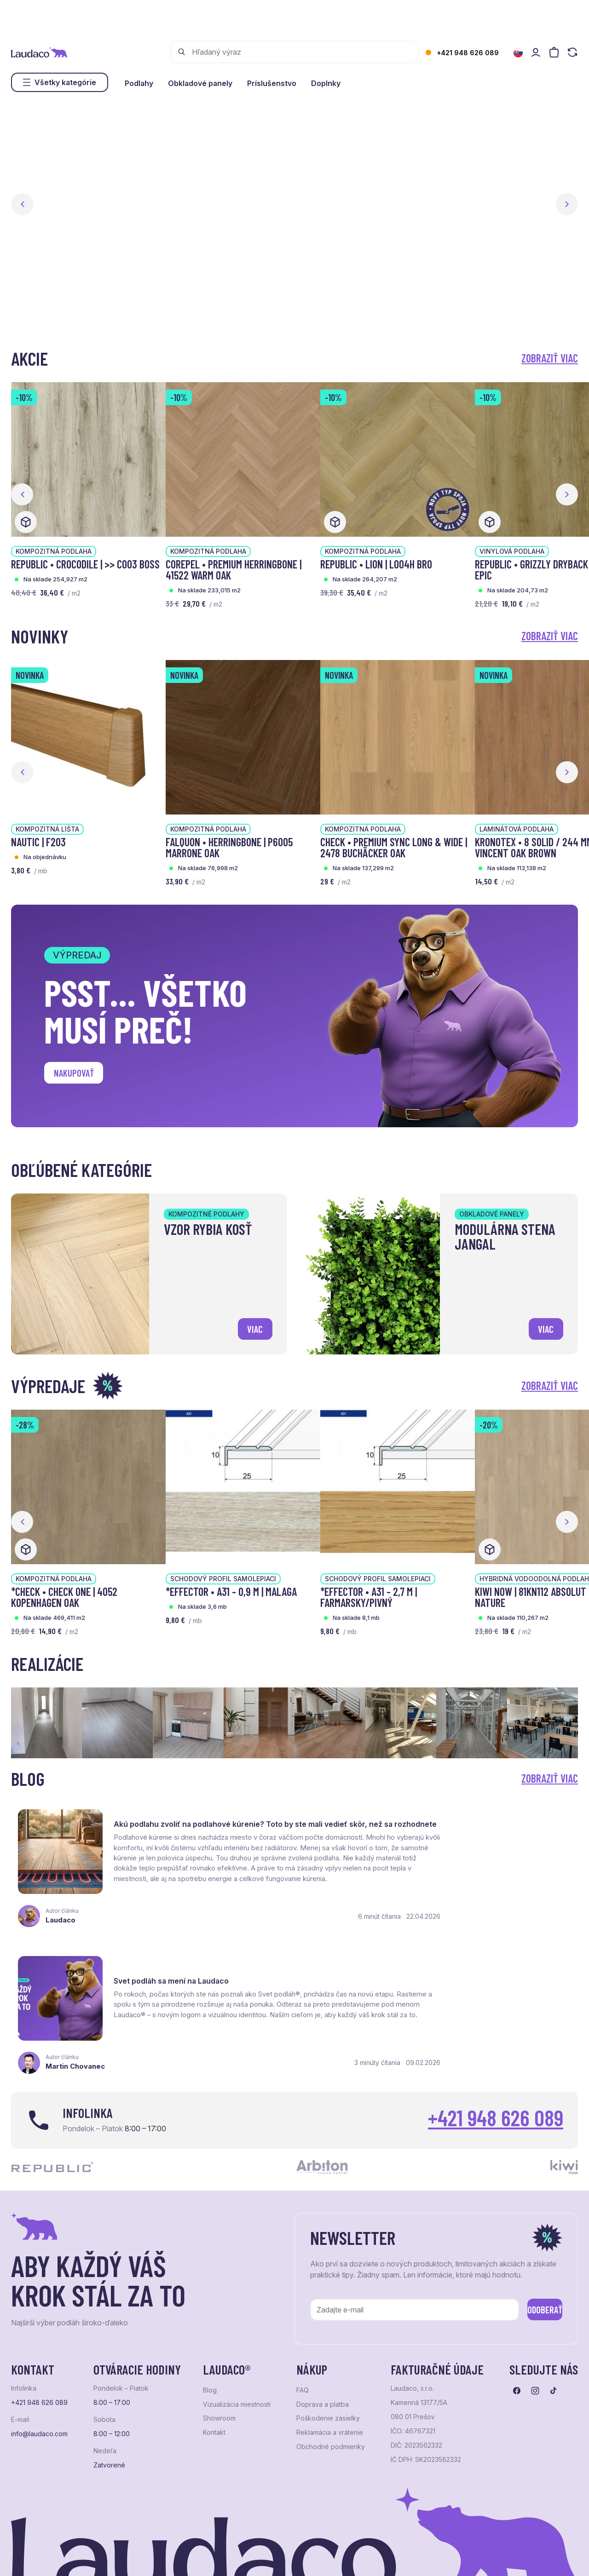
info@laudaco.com (39, 2367)
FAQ (302, 2323)
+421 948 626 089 (468, 53)
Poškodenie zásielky (328, 2352)
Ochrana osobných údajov (46, 2556)
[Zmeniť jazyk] (518, 52)
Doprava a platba (322, 2338)
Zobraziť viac (549, 358)
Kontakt (214, 2366)
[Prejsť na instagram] (535, 2324)
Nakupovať (77, 1074)
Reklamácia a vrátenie (329, 2366)
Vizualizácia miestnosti (237, 2338)
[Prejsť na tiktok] (553, 2324)
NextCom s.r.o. (235, 2556)
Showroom (219, 2352)
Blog (210, 2323)
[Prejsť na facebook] (516, 2324)
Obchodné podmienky (330, 2380)
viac (252, 1326)
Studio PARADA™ (347, 2556)
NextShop (113, 2556)
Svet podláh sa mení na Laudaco (466, 1818)
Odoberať (533, 2241)
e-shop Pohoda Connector (169, 2556)
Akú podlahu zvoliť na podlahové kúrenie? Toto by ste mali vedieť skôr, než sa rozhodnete (193, 1827)
